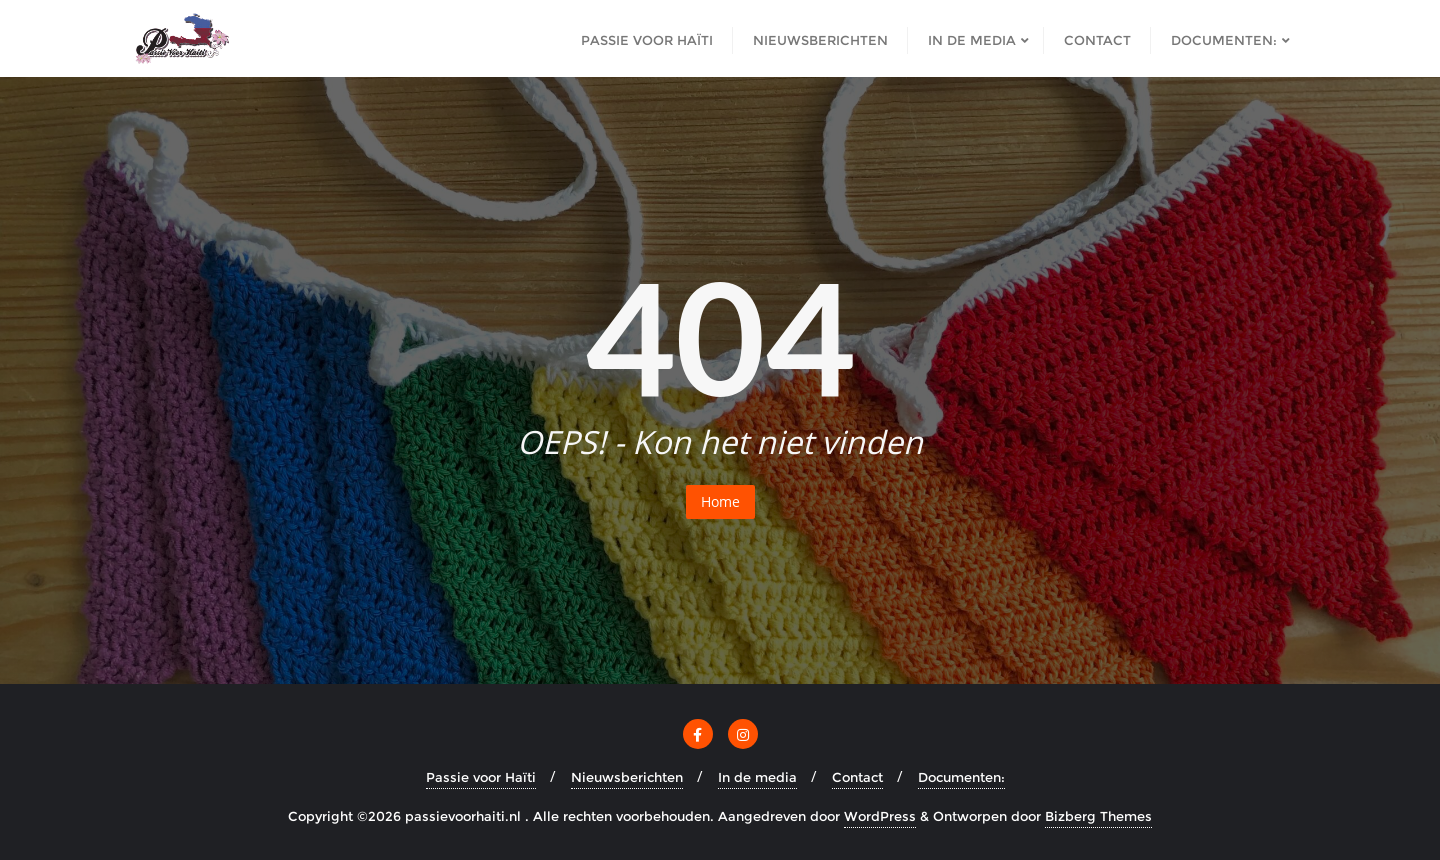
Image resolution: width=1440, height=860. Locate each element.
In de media (757, 777)
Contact (857, 777)
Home (720, 501)
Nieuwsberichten (627, 777)
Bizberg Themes (1098, 816)
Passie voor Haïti (481, 777)
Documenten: (961, 777)
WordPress (880, 816)
